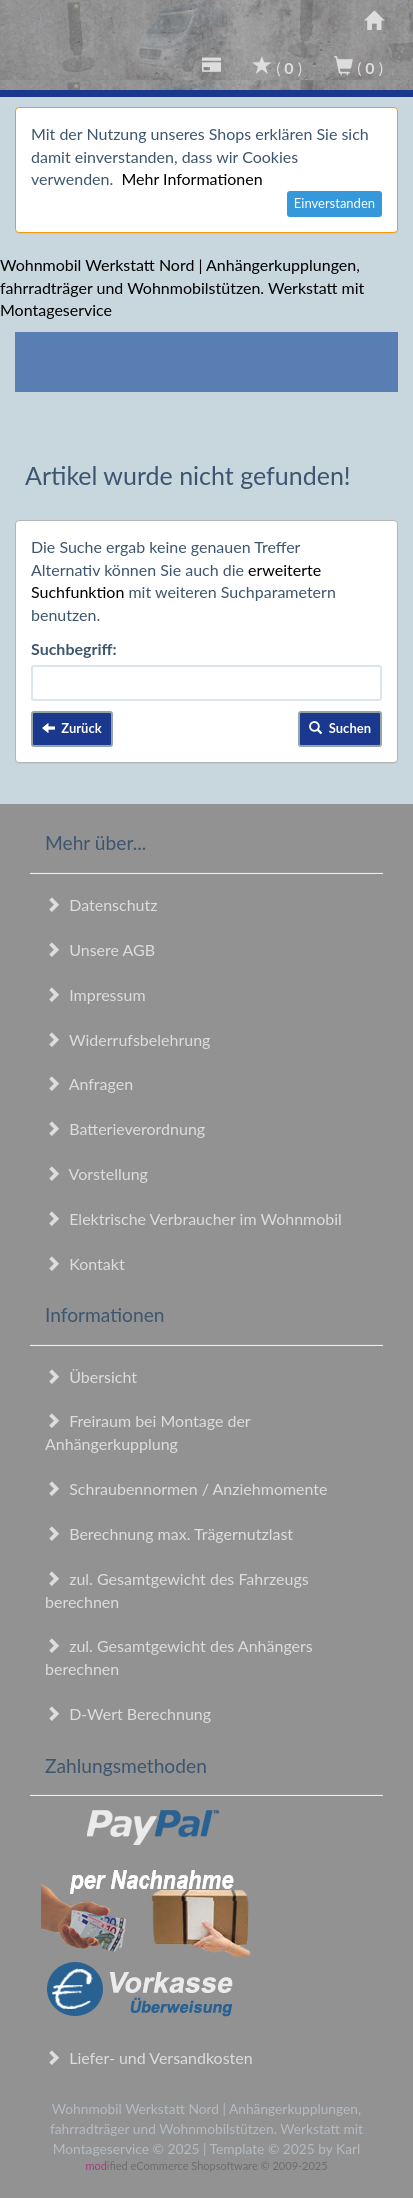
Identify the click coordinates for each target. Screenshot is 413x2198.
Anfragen (89, 1083)
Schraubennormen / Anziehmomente (186, 1488)
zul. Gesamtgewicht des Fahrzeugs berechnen (177, 1590)
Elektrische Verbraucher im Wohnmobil (193, 1218)
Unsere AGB (100, 949)
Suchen (340, 728)
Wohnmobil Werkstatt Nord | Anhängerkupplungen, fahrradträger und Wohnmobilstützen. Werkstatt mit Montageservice (182, 287)
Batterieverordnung (125, 1128)
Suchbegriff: (74, 648)
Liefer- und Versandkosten (149, 2057)
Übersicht (91, 1376)
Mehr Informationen (191, 178)
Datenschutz (101, 904)
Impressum (95, 994)
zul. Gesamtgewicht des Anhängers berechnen (179, 1657)
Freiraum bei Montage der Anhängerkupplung (147, 1432)
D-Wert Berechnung (128, 1713)
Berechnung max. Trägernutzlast (169, 1533)
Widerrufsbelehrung (127, 1039)
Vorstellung (96, 1173)
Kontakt (85, 1263)
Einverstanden (334, 203)
